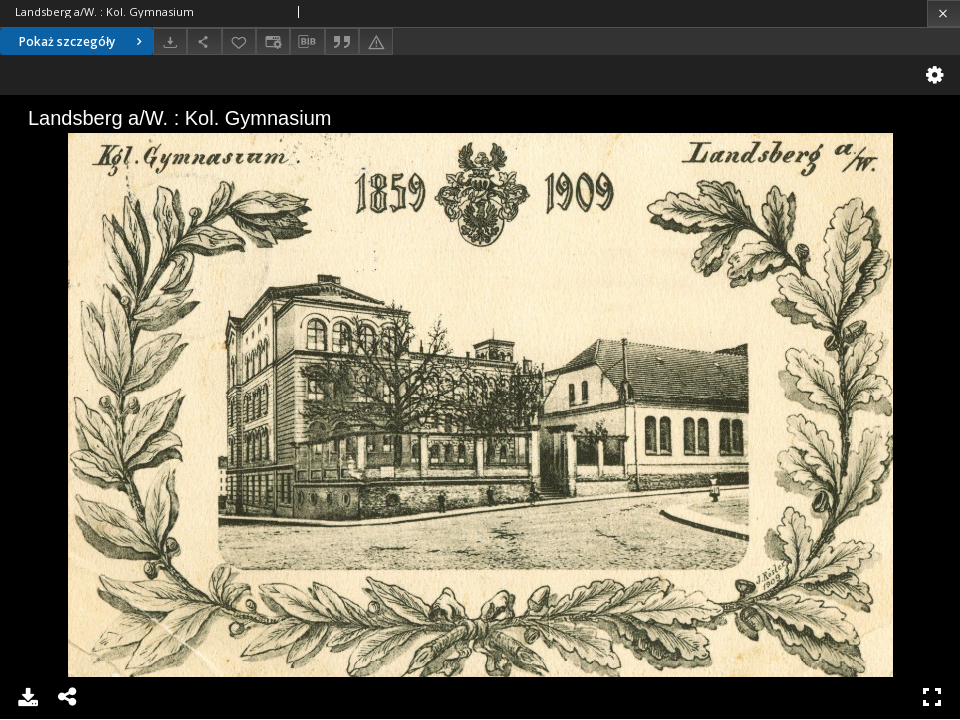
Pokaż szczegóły (83, 41)
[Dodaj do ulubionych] (239, 41)
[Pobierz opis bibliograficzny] (307, 42)
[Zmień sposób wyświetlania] (273, 41)
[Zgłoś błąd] (376, 41)
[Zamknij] (943, 13)
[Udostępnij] (204, 41)
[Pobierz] (170, 41)
